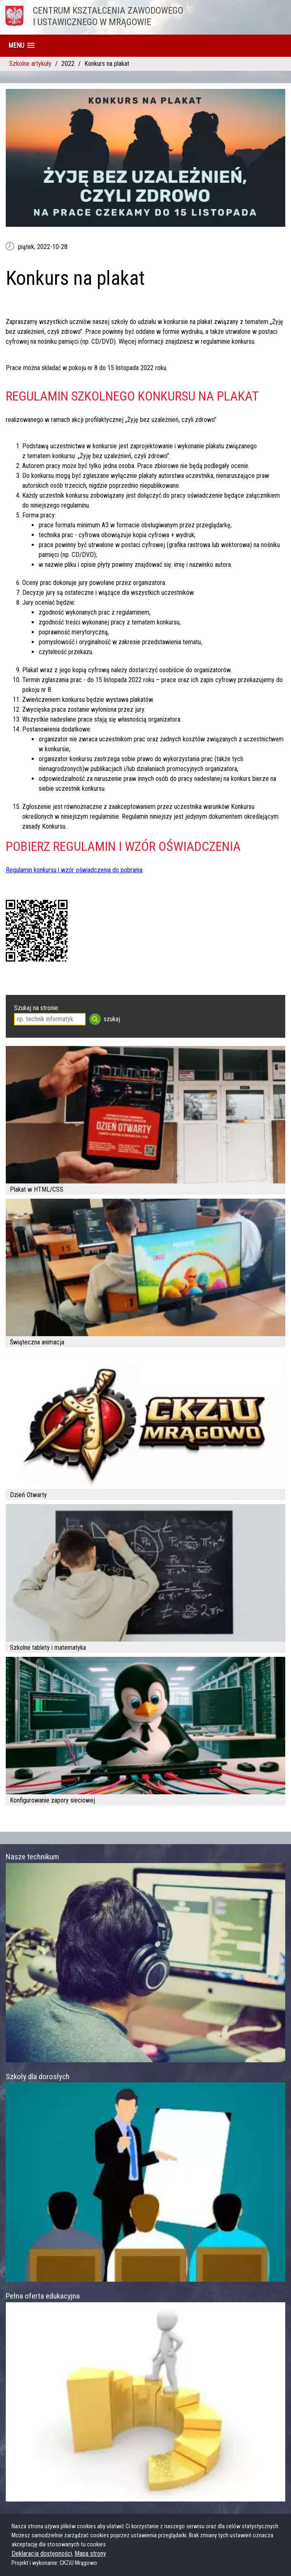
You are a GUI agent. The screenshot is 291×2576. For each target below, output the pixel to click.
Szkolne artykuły (30, 64)
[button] (21, 45)
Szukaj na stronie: (36, 1008)
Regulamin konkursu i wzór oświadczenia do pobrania (74, 870)
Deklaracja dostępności (42, 2553)
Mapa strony (90, 2553)
